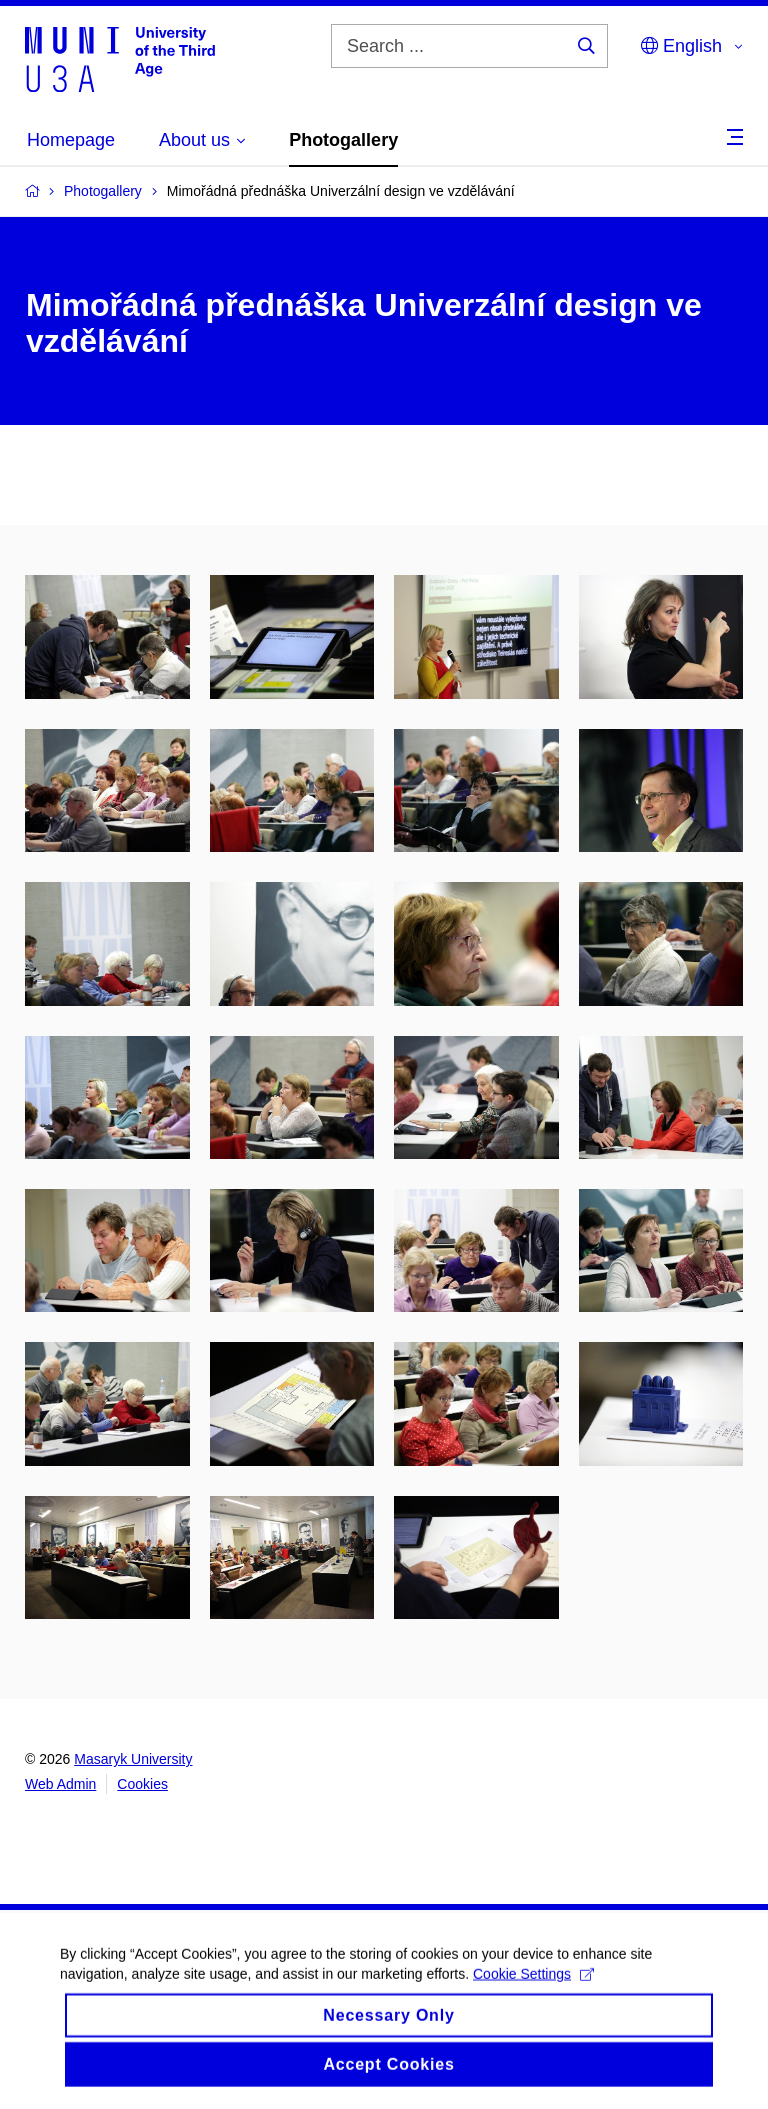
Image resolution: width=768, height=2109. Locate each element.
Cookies (142, 1784)
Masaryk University (133, 1759)
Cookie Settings (533, 1988)
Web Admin (60, 1784)
